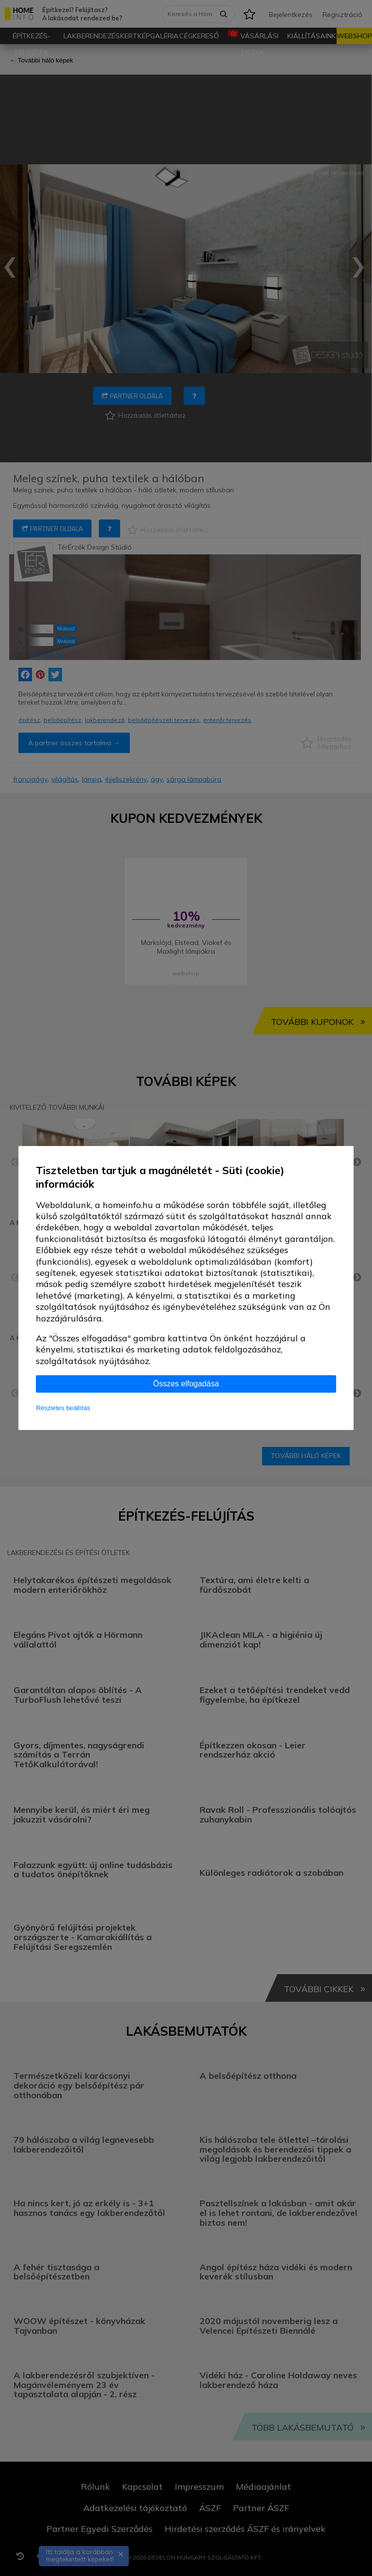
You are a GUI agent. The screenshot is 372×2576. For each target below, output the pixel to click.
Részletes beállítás (63, 1408)
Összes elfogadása (186, 1384)
